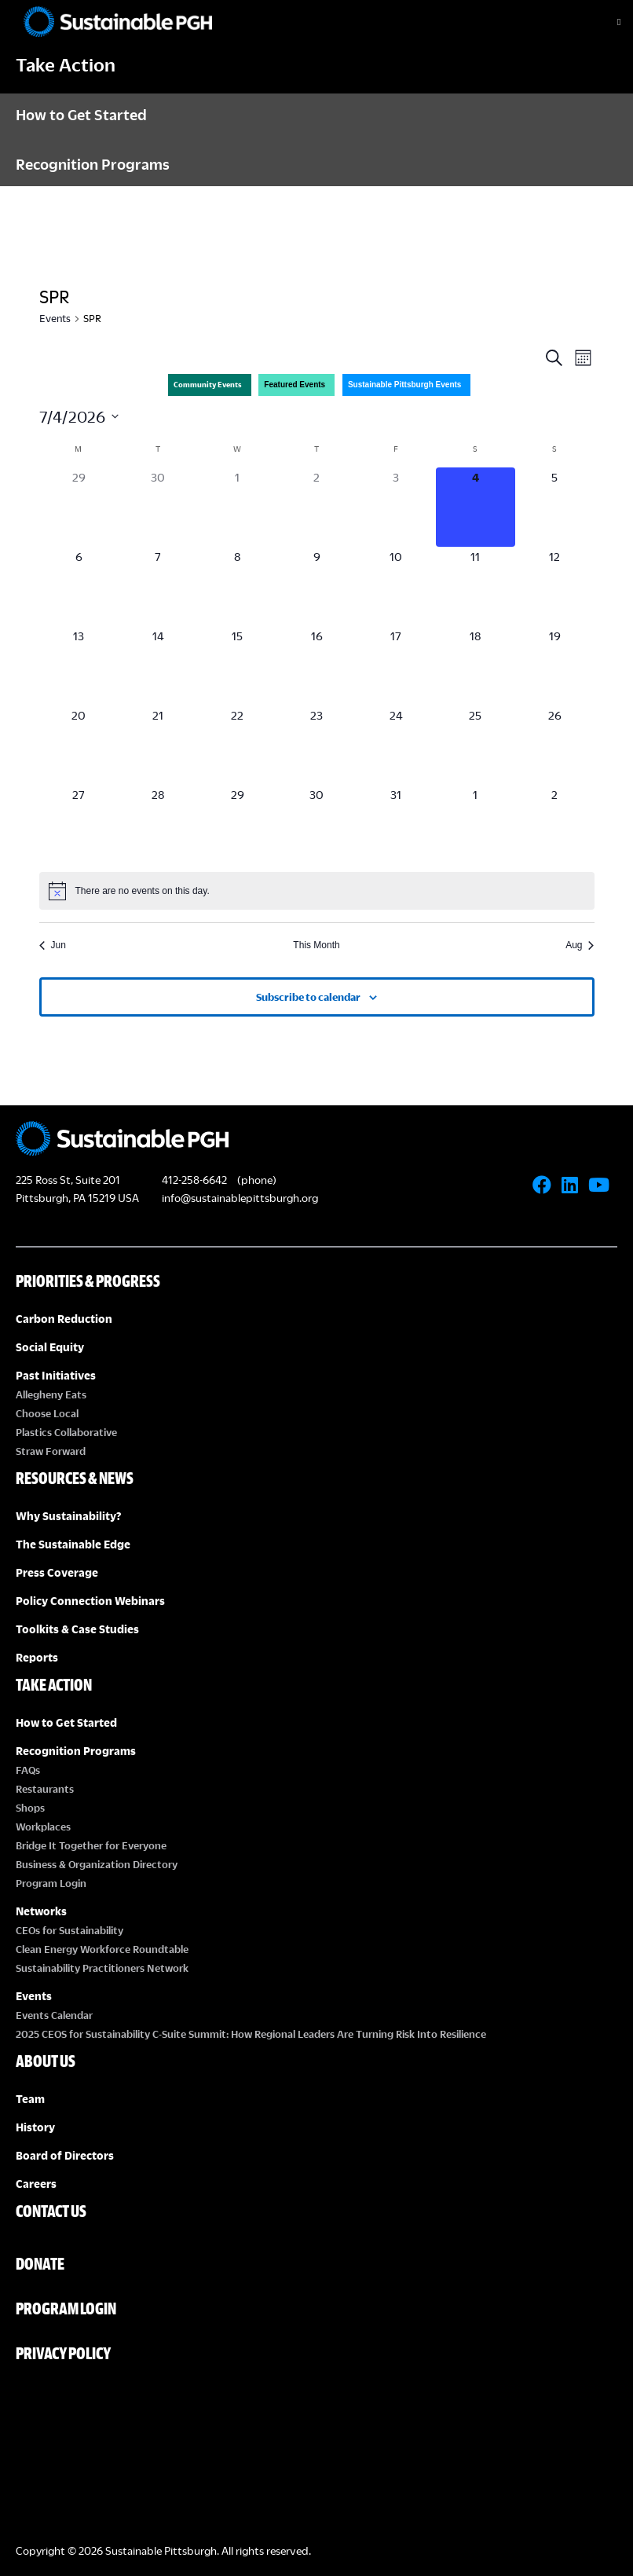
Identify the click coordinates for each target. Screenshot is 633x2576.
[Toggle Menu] (605, 22)
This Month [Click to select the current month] (316, 945)
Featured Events (294, 384)
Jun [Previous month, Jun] (52, 945)
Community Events (208, 384)
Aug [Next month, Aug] (579, 945)
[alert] (317, 891)
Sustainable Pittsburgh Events (404, 384)
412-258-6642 (194, 1179)
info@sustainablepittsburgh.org (240, 1198)
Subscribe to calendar (308, 996)
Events (55, 318)
